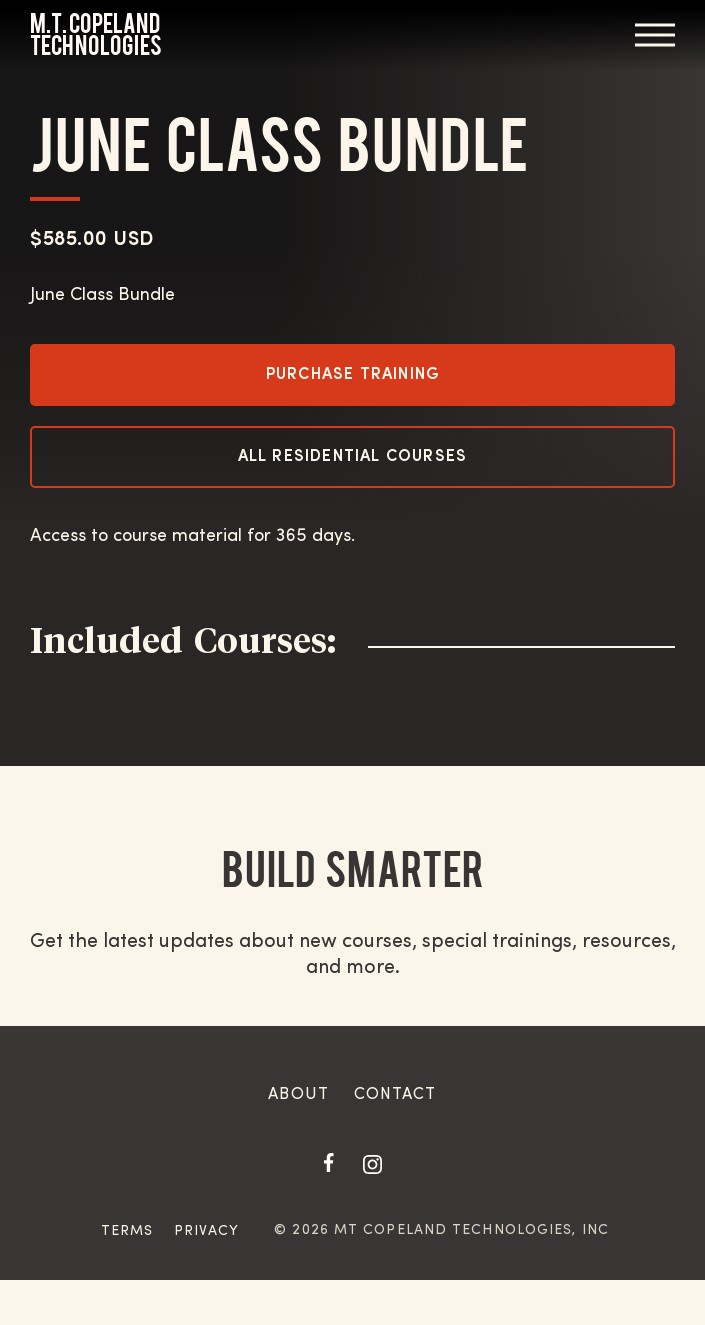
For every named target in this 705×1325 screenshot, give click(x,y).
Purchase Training (352, 375)
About (298, 1095)
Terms (127, 1231)
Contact (395, 1095)
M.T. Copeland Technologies (96, 34)
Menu (655, 35)
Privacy (207, 1231)
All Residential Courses (353, 457)
